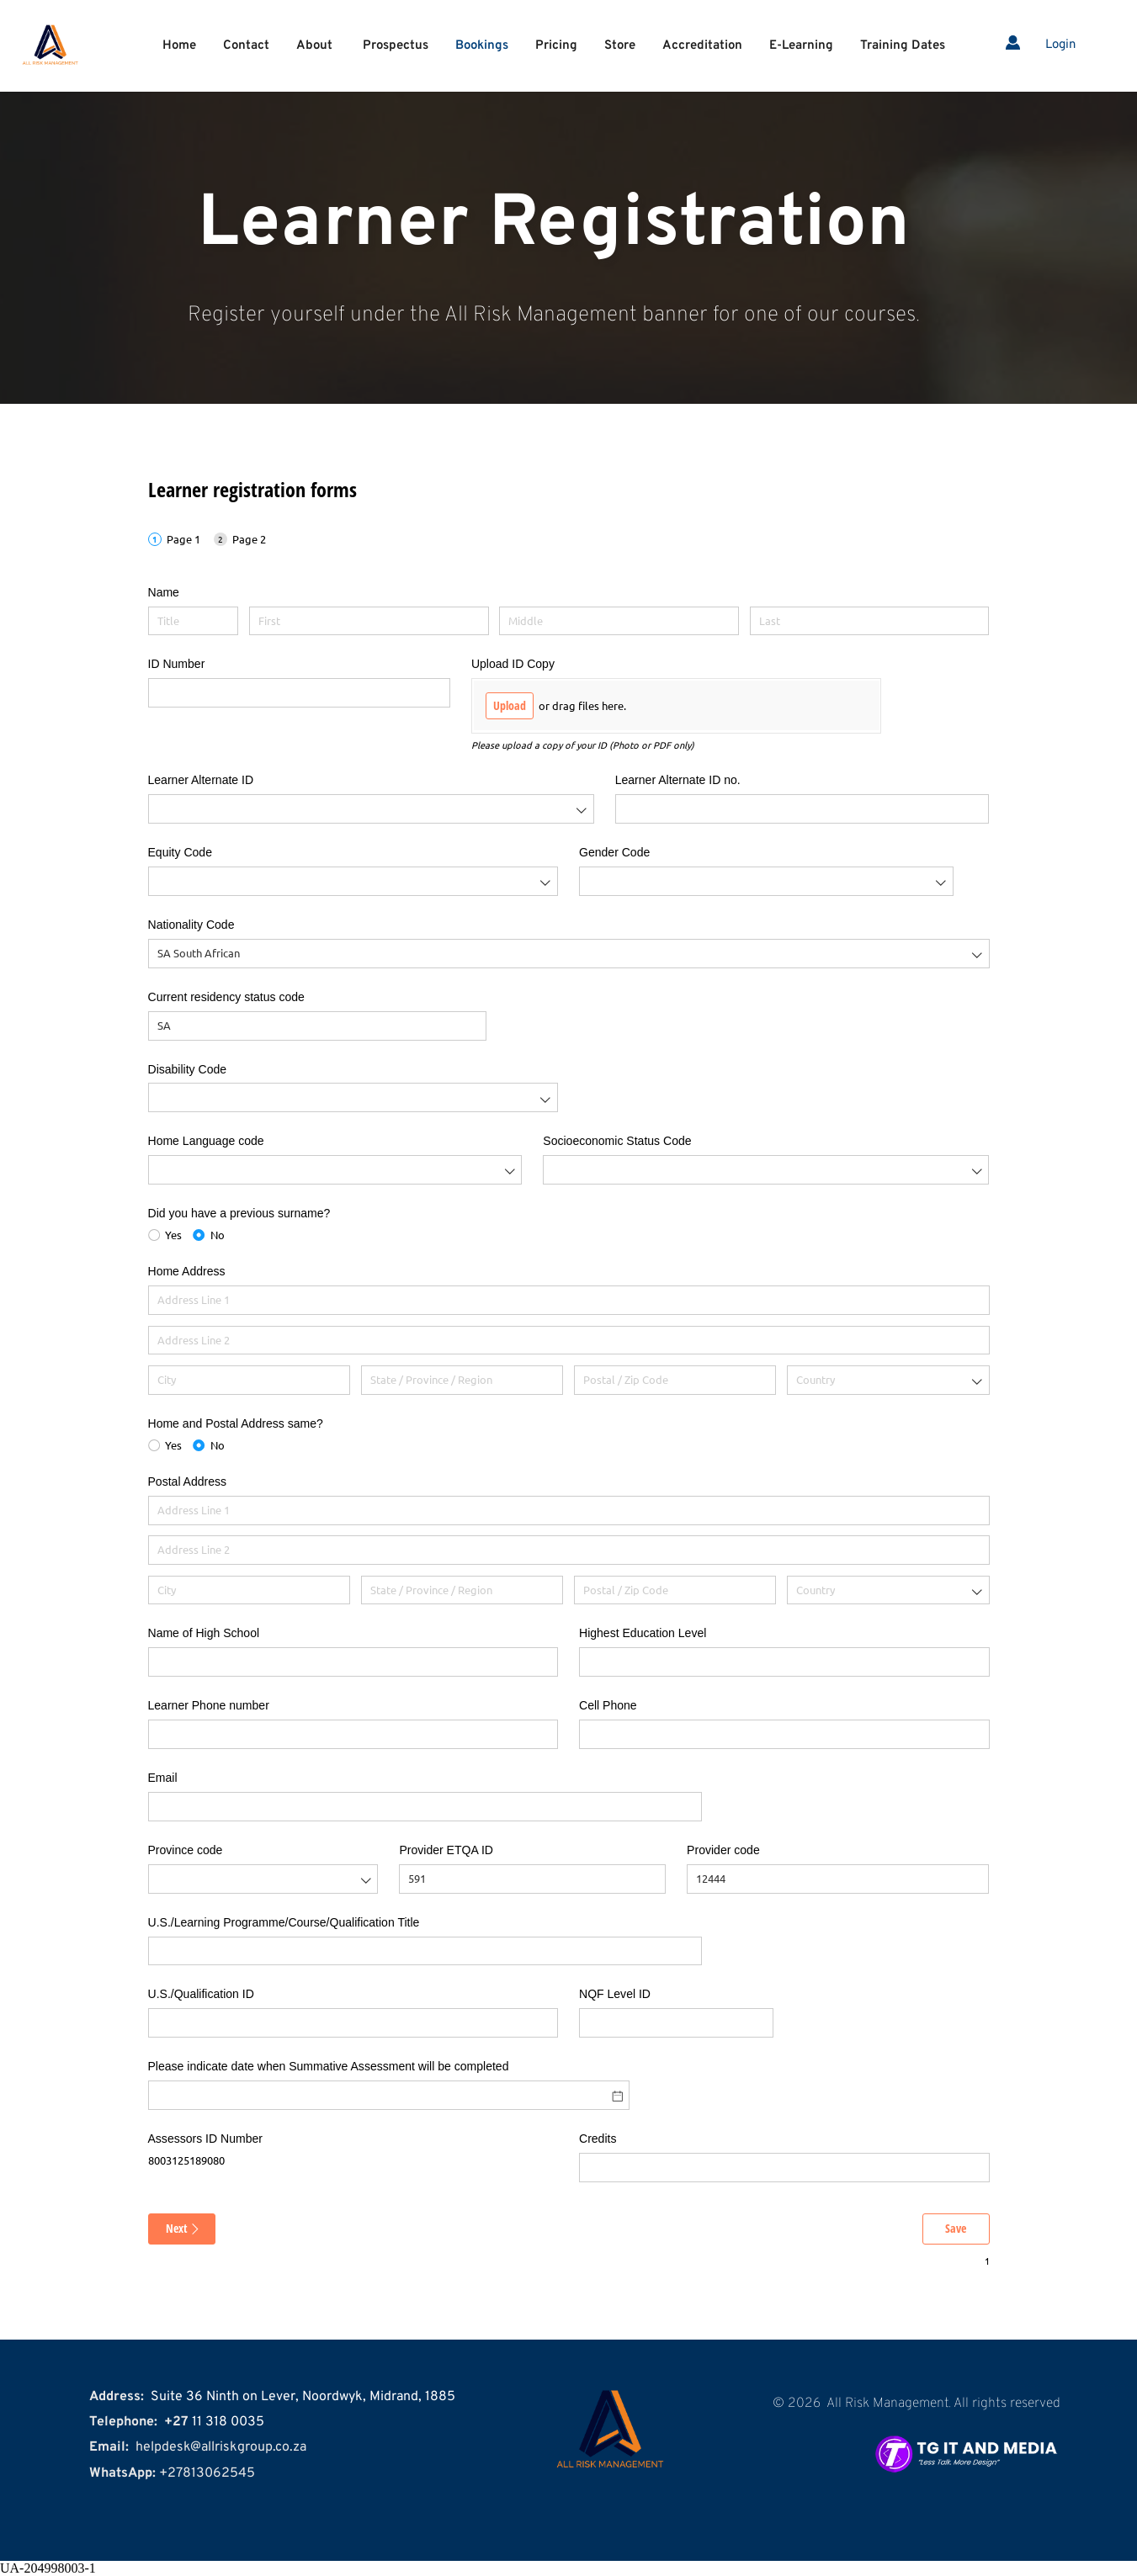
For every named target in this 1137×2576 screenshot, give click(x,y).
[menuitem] (179, 46)
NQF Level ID (615, 1994)
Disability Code (187, 1069)
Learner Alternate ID (201, 780)
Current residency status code (226, 997)
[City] (249, 1380)
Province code (185, 1850)
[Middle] (619, 621)
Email (163, 1777)
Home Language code (206, 1141)
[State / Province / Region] (462, 1380)
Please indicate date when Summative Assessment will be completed (328, 2066)
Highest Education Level (642, 1633)
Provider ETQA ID (446, 1850)
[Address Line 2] (569, 1340)
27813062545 (211, 2473)
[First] (369, 621)
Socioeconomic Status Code (617, 1141)
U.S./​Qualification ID (201, 1994)
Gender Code (614, 852)
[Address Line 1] (569, 1300)
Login (1060, 45)
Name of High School (204, 1633)
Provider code (723, 1850)
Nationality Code (191, 924)
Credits (597, 2138)
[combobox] (371, 809)
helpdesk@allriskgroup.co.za (220, 2447)
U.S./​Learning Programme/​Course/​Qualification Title (284, 1922)
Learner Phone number (208, 1705)
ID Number (176, 664)
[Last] (870, 621)
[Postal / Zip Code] (675, 1380)
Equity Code (180, 852)
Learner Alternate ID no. (678, 780)
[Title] (193, 621)
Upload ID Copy (513, 664)
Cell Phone (608, 1705)
